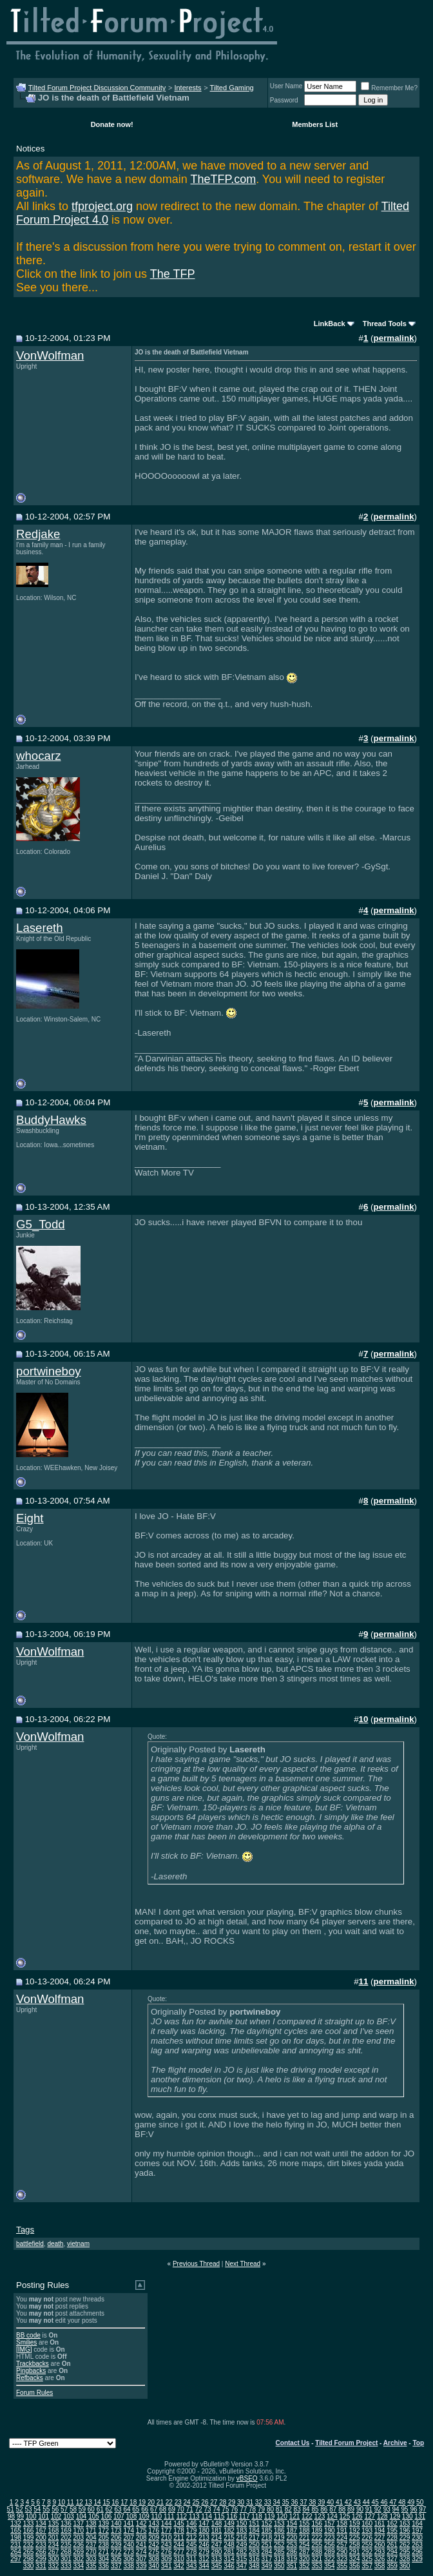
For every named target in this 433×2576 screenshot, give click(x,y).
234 (53, 2544)
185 (267, 2530)
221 (304, 2537)
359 (392, 2566)
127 (369, 2516)
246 (203, 2544)
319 (291, 2558)
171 (91, 2530)
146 (191, 2523)
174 (128, 2530)
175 (141, 2530)
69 (171, 2509)
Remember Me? (389, 88)
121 (294, 2516)
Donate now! (112, 124)
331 (40, 2566)
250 (254, 2544)
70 (180, 2509)
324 (354, 2558)
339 (141, 2566)
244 (178, 2544)
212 (191, 2537)
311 (191, 2558)
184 (254, 2530)
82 (288, 2509)
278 (191, 2551)
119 (269, 2516)
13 (88, 2502)
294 (392, 2551)
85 (314, 2509)
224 (341, 2537)
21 (160, 2502)
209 (153, 2537)
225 (354, 2537)
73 (207, 2509)
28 (222, 2502)
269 (78, 2551)
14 (97, 2502)
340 (153, 2566)
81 (279, 2509)
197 (417, 2530)
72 (198, 2509)
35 (285, 2502)
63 (117, 2509)
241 (141, 2544)
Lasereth (39, 928)
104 (81, 2516)
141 (128, 2523)
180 (203, 2530)
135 (53, 2523)
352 (304, 2566)
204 (91, 2537)
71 (189, 2509)
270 (91, 2551)
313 (216, 2558)
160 (366, 2523)
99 (20, 2516)
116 (231, 2516)
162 (392, 2523)
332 (53, 2566)
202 (66, 2537)
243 (166, 2544)
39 (321, 2502)
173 (116, 2530)
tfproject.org (102, 206)
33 (267, 2502)
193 (366, 2530)
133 (28, 2523)
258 (354, 2544)
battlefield (30, 2243)
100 (31, 2516)
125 (345, 2516)
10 (61, 2502)
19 (142, 2502)
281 (229, 2551)
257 (341, 2544)
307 (141, 2558)
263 (417, 2544)
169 (66, 2530)
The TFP (172, 273)
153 (279, 2523)
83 (297, 2509)
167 (40, 2530)
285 (279, 2551)
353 (316, 2566)
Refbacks (29, 2377)
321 (316, 2558)
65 (135, 2509)
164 (417, 2523)
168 (53, 2530)
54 (37, 2509)
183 (241, 2530)
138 (91, 2523)
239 (116, 2544)
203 (78, 2537)
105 (93, 2516)
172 (103, 2530)
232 (28, 2544)
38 (312, 2502)
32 (258, 2502)
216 (241, 2537)
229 (404, 2537)
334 (78, 2566)
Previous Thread (196, 2263)
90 (359, 2509)
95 (404, 2509)
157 (329, 2523)
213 (203, 2537)
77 (243, 2509)
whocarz (38, 755)
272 (116, 2551)
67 (153, 2509)
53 (28, 2509)
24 (187, 2502)
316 (254, 2558)
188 (304, 2530)
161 (379, 2523)
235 (66, 2544)
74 (216, 2509)
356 (354, 2566)
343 (191, 2566)
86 (323, 2509)
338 (128, 2566)
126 (357, 2516)
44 (366, 2502)
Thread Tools (385, 323)
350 (279, 2566)
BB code (28, 2335)
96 (413, 2509)
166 (28, 2530)
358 (379, 2566)
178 (178, 2530)
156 (316, 2523)
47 (392, 2502)
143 (153, 2523)
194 (379, 2530)
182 (229, 2530)
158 (341, 2523)
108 (131, 2516)
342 (178, 2566)
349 (267, 2566)
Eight (30, 1518)
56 (55, 2509)
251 (267, 2544)
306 (128, 2558)
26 (204, 2502)
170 (78, 2530)
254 (304, 2544)
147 (203, 2523)
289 (329, 2551)
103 (68, 2516)
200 (40, 2537)
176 (153, 2530)
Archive (395, 2442)
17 (124, 2502)
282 (241, 2551)
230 (417, 2537)
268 (66, 2551)
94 (395, 2509)
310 (178, 2558)
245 (191, 2544)
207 (128, 2537)
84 (306, 2509)
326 (379, 2558)
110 (156, 2516)
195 (392, 2530)
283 (254, 2551)
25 (195, 2502)
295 (404, 2551)
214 (216, 2537)
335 (91, 2566)
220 (291, 2537)
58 (73, 2509)
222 (316, 2537)
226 (366, 2537)
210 (166, 2537)
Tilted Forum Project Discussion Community (97, 88)
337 (116, 2566)
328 (404, 2558)
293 (379, 2551)
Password (284, 100)
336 (103, 2566)
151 (254, 2523)
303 (91, 2558)
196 (404, 2530)
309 (166, 2558)
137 (78, 2523)
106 (106, 2516)
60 (91, 2509)
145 (178, 2523)
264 (15, 2551)
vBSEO (247, 2478)
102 (56, 2516)
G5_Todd (40, 1224)
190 (329, 2530)
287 (304, 2551)
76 (234, 2509)
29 (231, 2502)
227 (379, 2537)
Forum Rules (34, 2392)
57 (64, 2509)
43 (357, 2502)
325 (366, 2558)
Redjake (38, 534)
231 (15, 2544)
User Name (286, 86)
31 (249, 2502)
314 (229, 2558)
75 (225, 2509)
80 (270, 2509)
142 (141, 2523)
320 (304, 2558)
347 (241, 2566)
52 (19, 2509)
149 (229, 2523)
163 (404, 2523)
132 (15, 2523)
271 (103, 2551)
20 (151, 2502)
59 (82, 2509)
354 (329, 2566)
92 (377, 2509)
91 (368, 2509)
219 (279, 2537)
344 (203, 2566)
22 (169, 2502)
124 (332, 2516)
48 (401, 2502)
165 (15, 2530)
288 (316, 2551)
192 (354, 2530)
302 (78, 2558)
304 (103, 2558)
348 (254, 2566)
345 (216, 2566)
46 (383, 2502)
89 (350, 2509)
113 (194, 2516)
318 (279, 2558)
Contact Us (293, 2442)
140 (116, 2523)
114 (206, 2516)
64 (126, 2509)
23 (178, 2502)
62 (109, 2509)
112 (181, 2516)
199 (28, 2537)
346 (229, 2566)
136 (66, 2523)
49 (410, 2502)
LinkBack (329, 323)
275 (153, 2551)
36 (294, 2502)
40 (330, 2502)
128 (382, 2516)
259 (366, 2544)
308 (153, 2558)
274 (141, 2551)
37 (303, 2502)
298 (28, 2558)
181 (216, 2530)
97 (422, 2509)
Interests (187, 88)
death (55, 2243)
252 (279, 2544)
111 (169, 2516)
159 (354, 2523)
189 (316, 2530)
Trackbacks (32, 2363)
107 (118, 2516)
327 (392, 2558)
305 (116, 2558)
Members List (315, 124)
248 (229, 2544)
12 (79, 2502)
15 (106, 2502)
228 (392, 2537)
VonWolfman (50, 355)
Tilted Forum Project (346, 2442)
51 (10, 2509)
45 (375, 2502)
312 (203, 2558)
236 (78, 2544)
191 (341, 2530)
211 (178, 2537)
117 (244, 2516)
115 (219, 2516)
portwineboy (48, 1371)
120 (281, 2516)
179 (191, 2530)
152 (267, 2523)
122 (307, 2516)
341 (166, 2566)
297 (15, 2558)
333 (66, 2566)
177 (166, 2530)
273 (128, 2551)
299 (40, 2558)
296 (417, 2551)
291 (354, 2551)
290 (341, 2551)
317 (267, 2558)
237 (91, 2544)
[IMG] (24, 2349)
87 (332, 2509)
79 (261, 2509)
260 (379, 2544)
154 (291, 2523)
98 (11, 2516)
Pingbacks (31, 2370)
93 (386, 2509)
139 (103, 2523)
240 (128, 2544)
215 (229, 2537)
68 (162, 2509)
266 (40, 2551)
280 (216, 2551)
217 (254, 2537)
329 (417, 2558)
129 (394, 2516)
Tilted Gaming (232, 88)
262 (404, 2544)
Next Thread (242, 2263)
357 (366, 2566)
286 (291, 2551)
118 (256, 2516)
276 (166, 2551)
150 (241, 2523)
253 (291, 2544)
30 (240, 2502)
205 (103, 2537)
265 (28, 2551)
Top (418, 2442)
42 (348, 2502)
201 (53, 2537)
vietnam (78, 2243)
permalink (394, 338)
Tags (25, 2229)
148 (216, 2523)
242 (153, 2544)
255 (316, 2544)
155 (304, 2523)
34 (276, 2502)
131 (419, 2516)
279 (203, 2551)
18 (133, 2502)
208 (141, 2537)
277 (178, 2551)
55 (46, 2509)
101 (43, 2516)
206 (116, 2537)
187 (291, 2530)
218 (267, 2537)
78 (252, 2509)
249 (241, 2544)
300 (53, 2558)
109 (144, 2516)
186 (279, 2530)
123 (319, 2516)
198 (15, 2537)
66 (144, 2509)
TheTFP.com (223, 179)
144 (166, 2523)
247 (216, 2544)
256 (329, 2544)
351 (291, 2566)
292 (366, 2551)
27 (213, 2502)
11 (70, 2502)
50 (419, 2502)
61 (100, 2509)
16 (115, 2502)
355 (341, 2566)
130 (407, 2516)
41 (339, 2502)
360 (404, 2566)
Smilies (26, 2342)
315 (241, 2558)
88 (341, 2509)
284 (267, 2551)
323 (341, 2558)
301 (66, 2558)
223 (329, 2537)
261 (392, 2544)
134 (40, 2523)
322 (329, 2558)
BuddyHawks (51, 1120)
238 (103, 2544)
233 (40, 2544)
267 (53, 2551)
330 (28, 2566)
